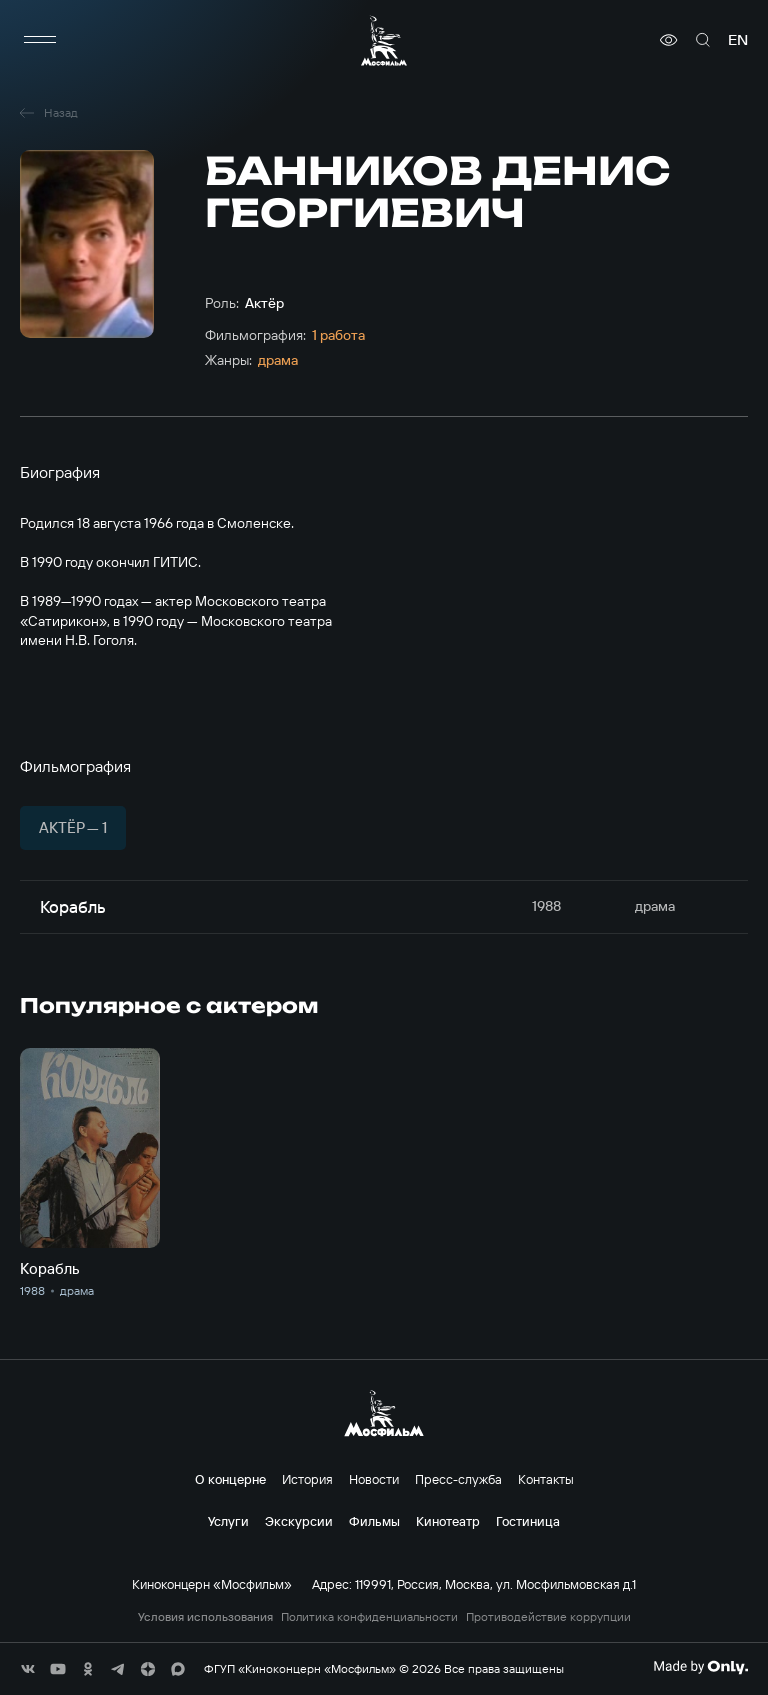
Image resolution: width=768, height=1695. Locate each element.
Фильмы (374, 1521)
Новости (374, 1479)
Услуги (228, 1521)
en (738, 40)
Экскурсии (299, 1521)
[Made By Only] (700, 1667)
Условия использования (205, 1617)
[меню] (40, 40)
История (307, 1479)
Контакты (546, 1479)
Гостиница (528, 1521)
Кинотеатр (448, 1521)
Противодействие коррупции (548, 1617)
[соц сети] (28, 1669)
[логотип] (384, 40)
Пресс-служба (458, 1479)
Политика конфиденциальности (369, 1617)
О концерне (230, 1479)
